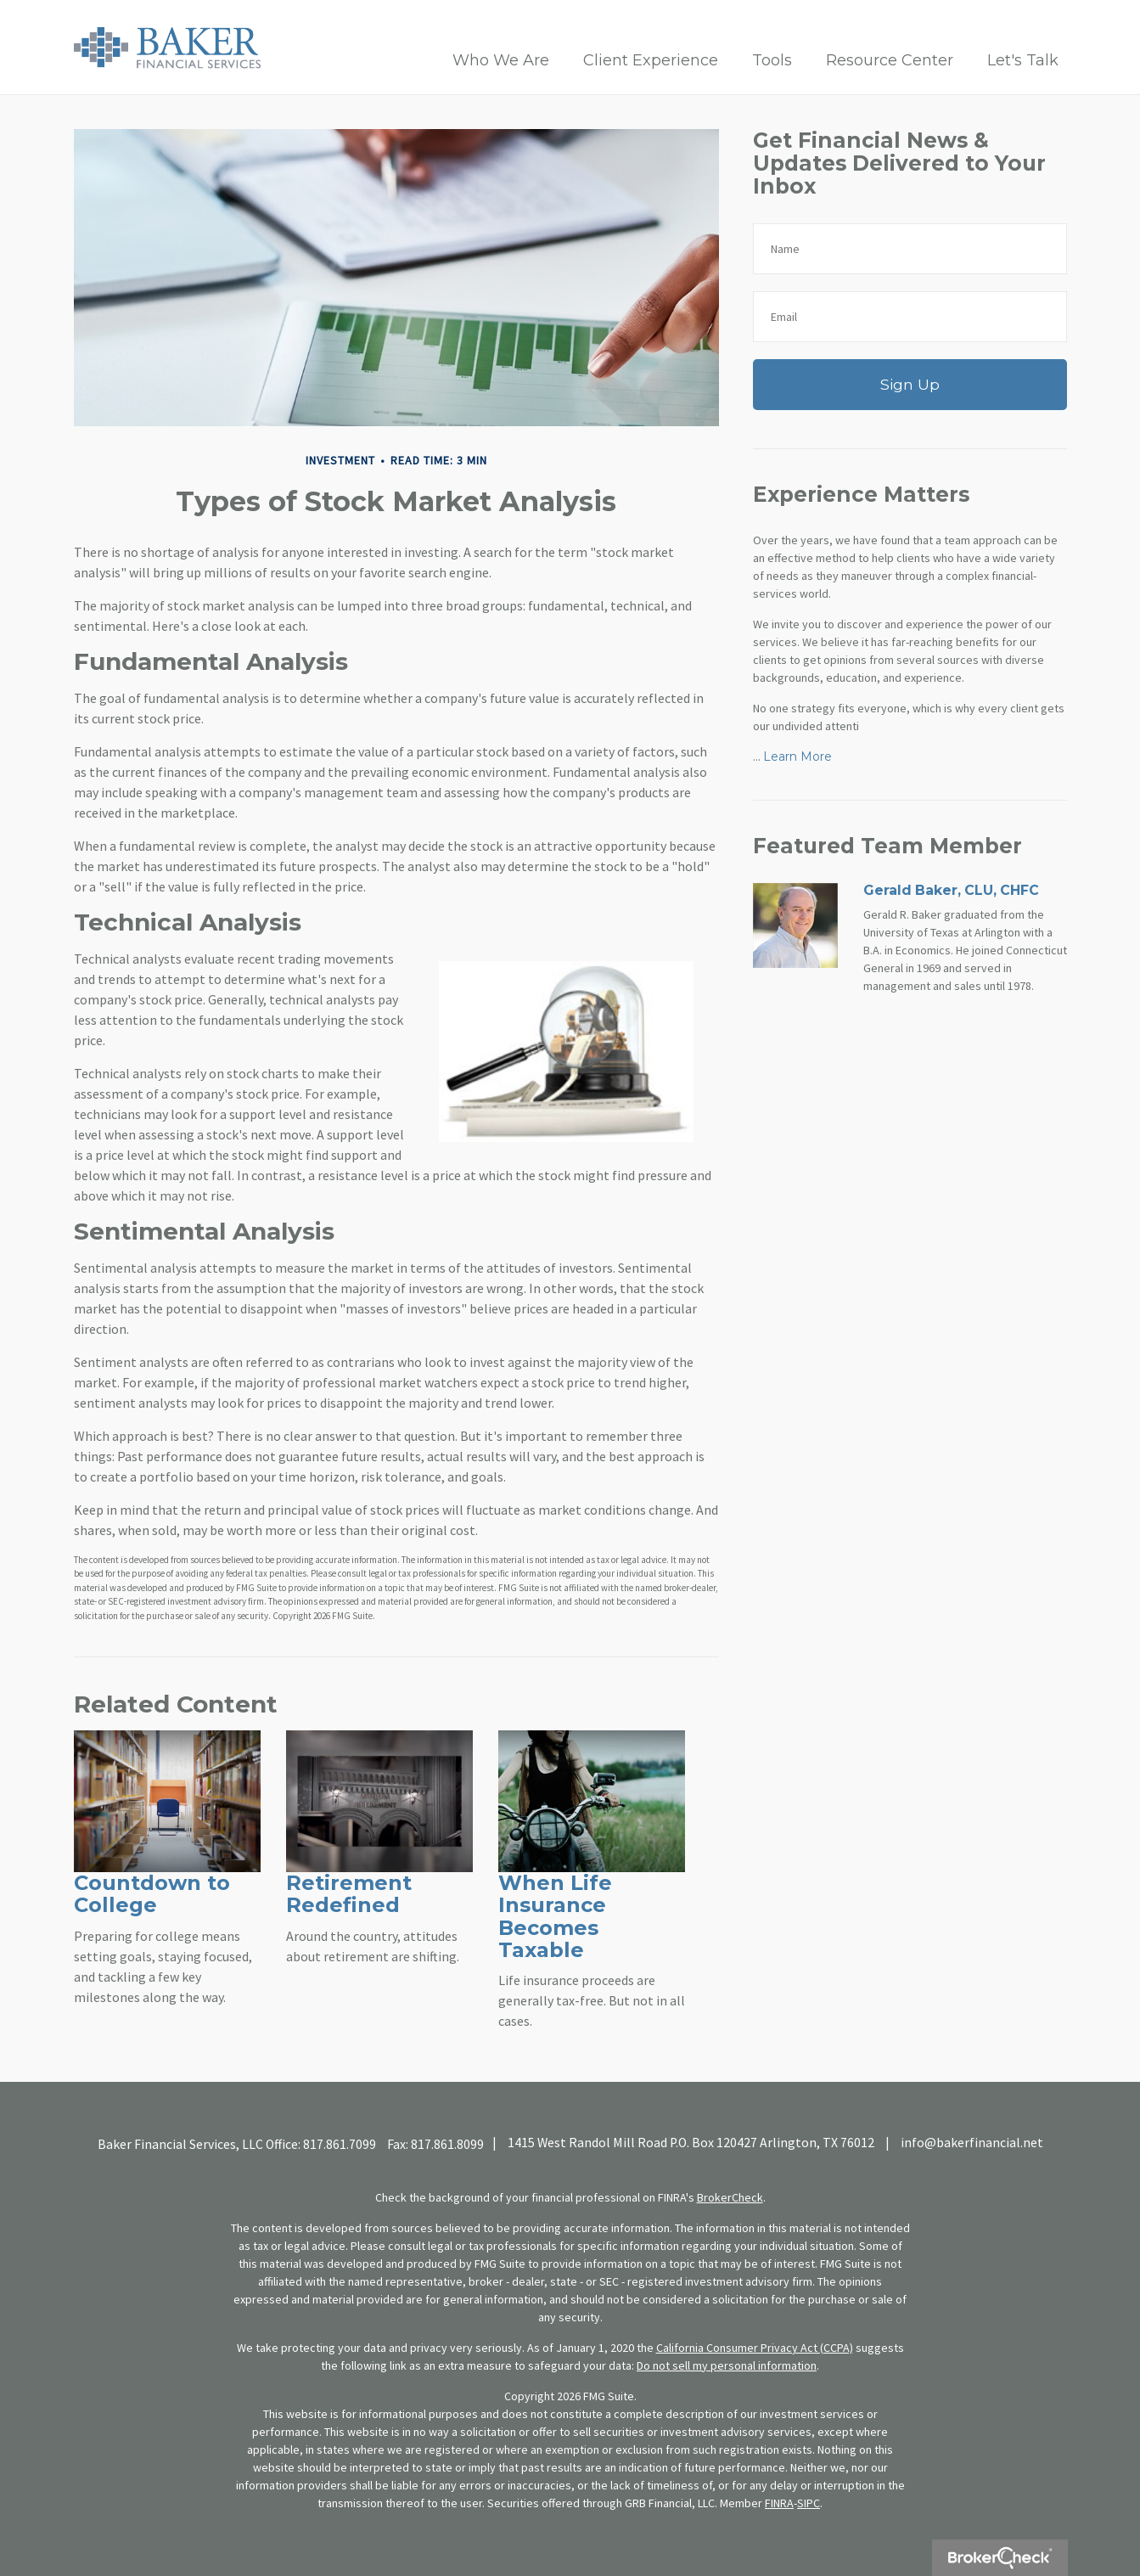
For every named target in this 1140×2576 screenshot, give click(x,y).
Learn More (797, 756)
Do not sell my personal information (727, 2365)
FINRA (779, 2503)
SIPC (808, 2503)
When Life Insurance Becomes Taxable (555, 1916)
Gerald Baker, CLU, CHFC (951, 890)
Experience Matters (861, 494)
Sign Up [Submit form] (910, 384)
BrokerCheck (730, 2197)
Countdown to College (152, 1893)
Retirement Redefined (349, 1893)
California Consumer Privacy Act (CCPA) (754, 2347)
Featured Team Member (887, 845)
